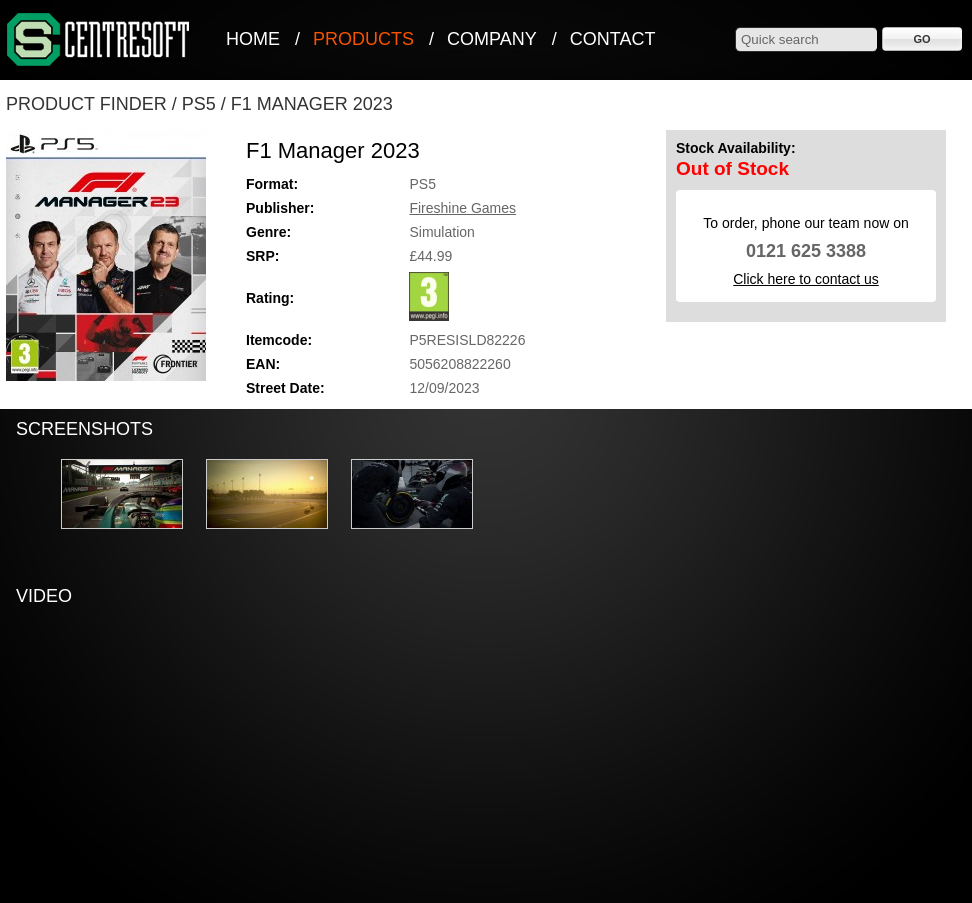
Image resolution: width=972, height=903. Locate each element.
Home (253, 39)
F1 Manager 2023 (312, 104)
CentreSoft (99, 40)
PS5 (199, 104)
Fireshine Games (462, 208)
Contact (613, 39)
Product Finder (86, 104)
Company (492, 39)
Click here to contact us (806, 279)
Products (363, 39)
